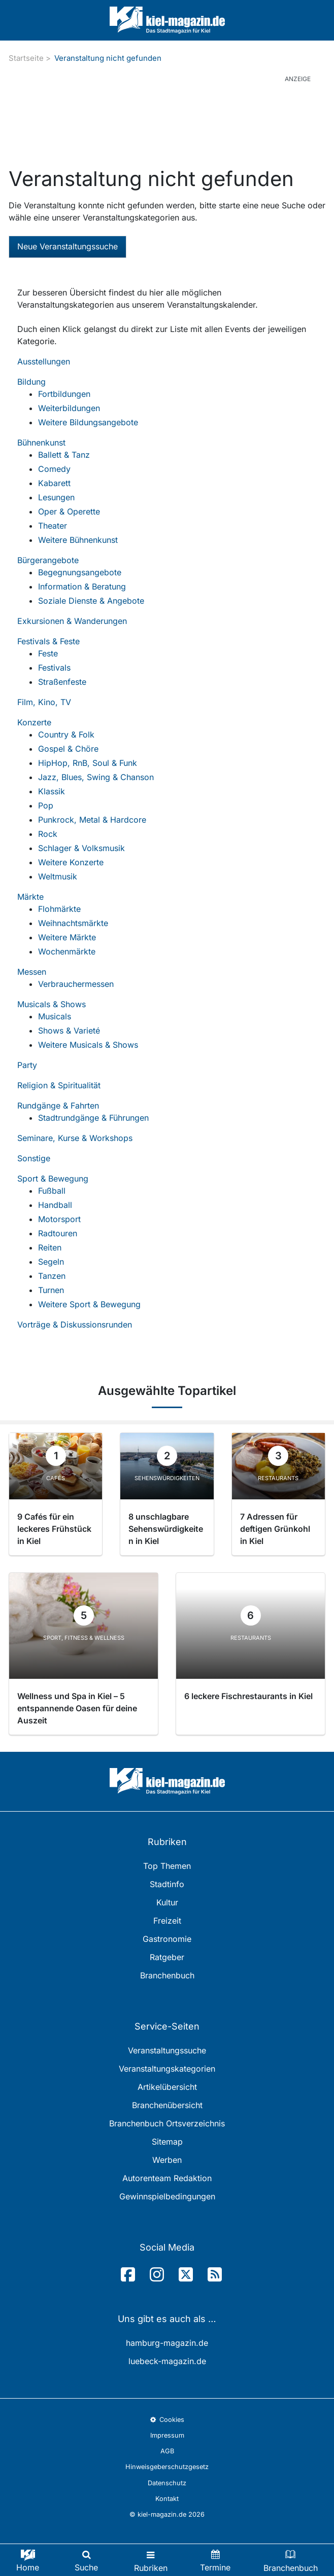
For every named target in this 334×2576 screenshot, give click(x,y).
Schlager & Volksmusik (81, 848)
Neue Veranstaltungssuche (67, 246)
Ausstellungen (43, 361)
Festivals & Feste (48, 641)
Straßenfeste (62, 682)
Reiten (49, 1247)
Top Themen (167, 1866)
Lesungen (56, 497)
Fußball (51, 1191)
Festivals (54, 668)
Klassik (51, 791)
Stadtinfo (167, 1884)
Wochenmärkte (66, 951)
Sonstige (33, 1158)
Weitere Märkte (67, 937)
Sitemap (167, 2142)
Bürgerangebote (48, 560)
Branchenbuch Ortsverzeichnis (167, 2123)
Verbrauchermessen (76, 984)
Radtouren (57, 1233)
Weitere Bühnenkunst (78, 540)
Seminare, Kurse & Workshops (74, 1138)
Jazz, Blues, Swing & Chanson (96, 777)
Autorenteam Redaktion (167, 2178)
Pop (45, 805)
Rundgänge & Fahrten (58, 1105)
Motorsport (59, 1219)
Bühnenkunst (41, 442)
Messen (31, 972)
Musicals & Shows (51, 1004)
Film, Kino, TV (44, 702)
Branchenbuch (167, 1975)
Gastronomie (167, 1939)
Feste (48, 653)
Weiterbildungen (69, 408)
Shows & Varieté (69, 1030)
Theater (52, 526)
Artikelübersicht (167, 2087)
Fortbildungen (64, 394)
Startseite (26, 58)
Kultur (167, 1902)
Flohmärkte (59, 909)
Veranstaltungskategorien (167, 2069)
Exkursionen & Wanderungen (72, 621)
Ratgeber (167, 1957)
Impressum (167, 2435)
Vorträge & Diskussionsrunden (74, 1324)
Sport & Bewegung (52, 1178)
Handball (55, 1205)
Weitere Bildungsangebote (88, 422)
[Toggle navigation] (151, 2560)
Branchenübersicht (167, 2105)
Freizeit (167, 1921)
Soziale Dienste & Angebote (91, 601)
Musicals (54, 1016)
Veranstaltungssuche (167, 2050)
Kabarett (54, 483)
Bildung (31, 382)
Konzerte (34, 722)
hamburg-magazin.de (167, 2343)
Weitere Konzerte (71, 862)
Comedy (54, 469)
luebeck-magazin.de (167, 2361)
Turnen (51, 1290)
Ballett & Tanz (64, 455)
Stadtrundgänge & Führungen (93, 1118)
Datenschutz (167, 2483)
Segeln (51, 1262)
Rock (47, 834)
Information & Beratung (82, 586)
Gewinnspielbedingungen (167, 2196)
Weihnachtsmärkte (73, 923)
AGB (167, 2451)
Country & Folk (66, 734)
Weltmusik (57, 876)
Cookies (167, 2419)
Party (27, 1065)
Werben (167, 2160)
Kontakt (167, 2499)
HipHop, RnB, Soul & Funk (87, 763)
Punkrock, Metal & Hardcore (92, 820)
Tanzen (51, 1276)
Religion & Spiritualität (59, 1085)
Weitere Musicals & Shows (88, 1045)
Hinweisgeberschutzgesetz (167, 2467)
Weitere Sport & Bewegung (89, 1304)
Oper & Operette (69, 511)
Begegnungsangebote (79, 572)
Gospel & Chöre (68, 749)
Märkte (30, 897)
